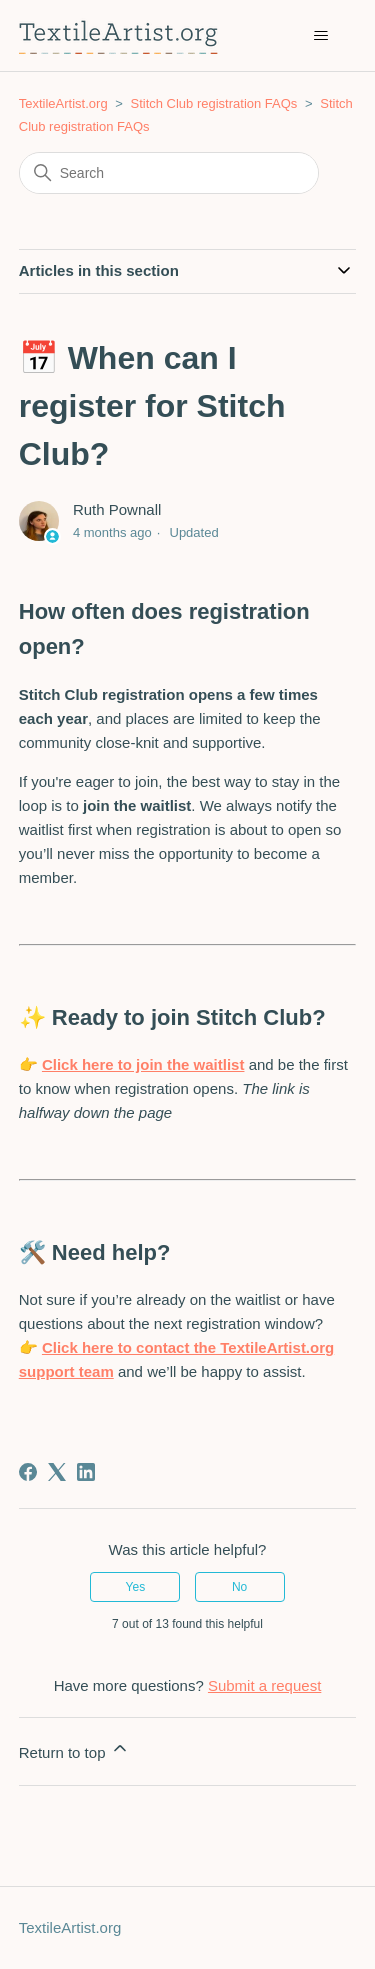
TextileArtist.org (63, 103)
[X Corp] (57, 1472)
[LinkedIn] (86, 1472)
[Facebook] (28, 1472)
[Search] (169, 173)
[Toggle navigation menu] (320, 36)
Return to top (74, 1749)
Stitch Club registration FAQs (213, 103)
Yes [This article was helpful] (136, 1587)
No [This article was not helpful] (239, 1587)
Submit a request (264, 1685)
